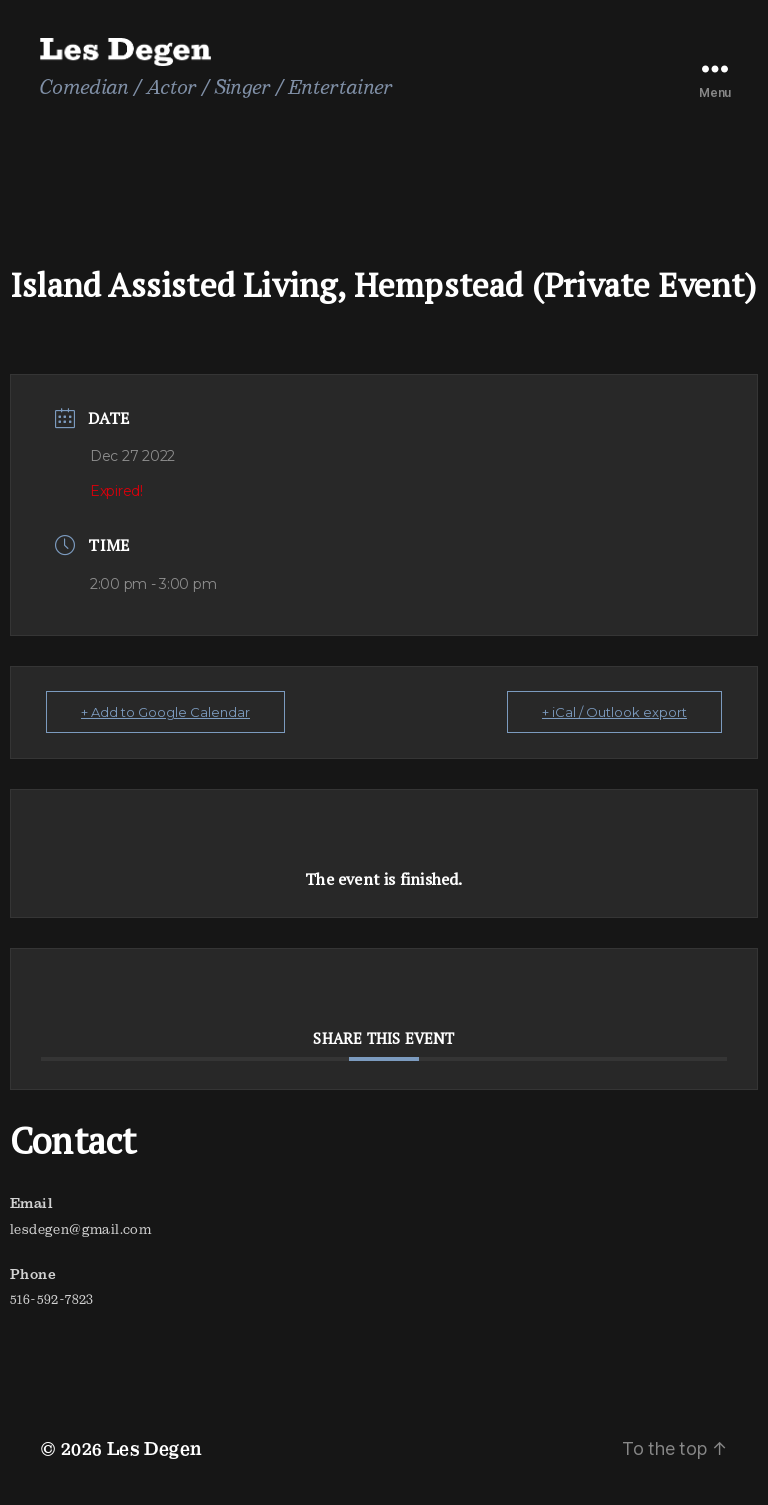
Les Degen (155, 1448)
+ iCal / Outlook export (614, 712)
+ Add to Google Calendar (165, 712)
